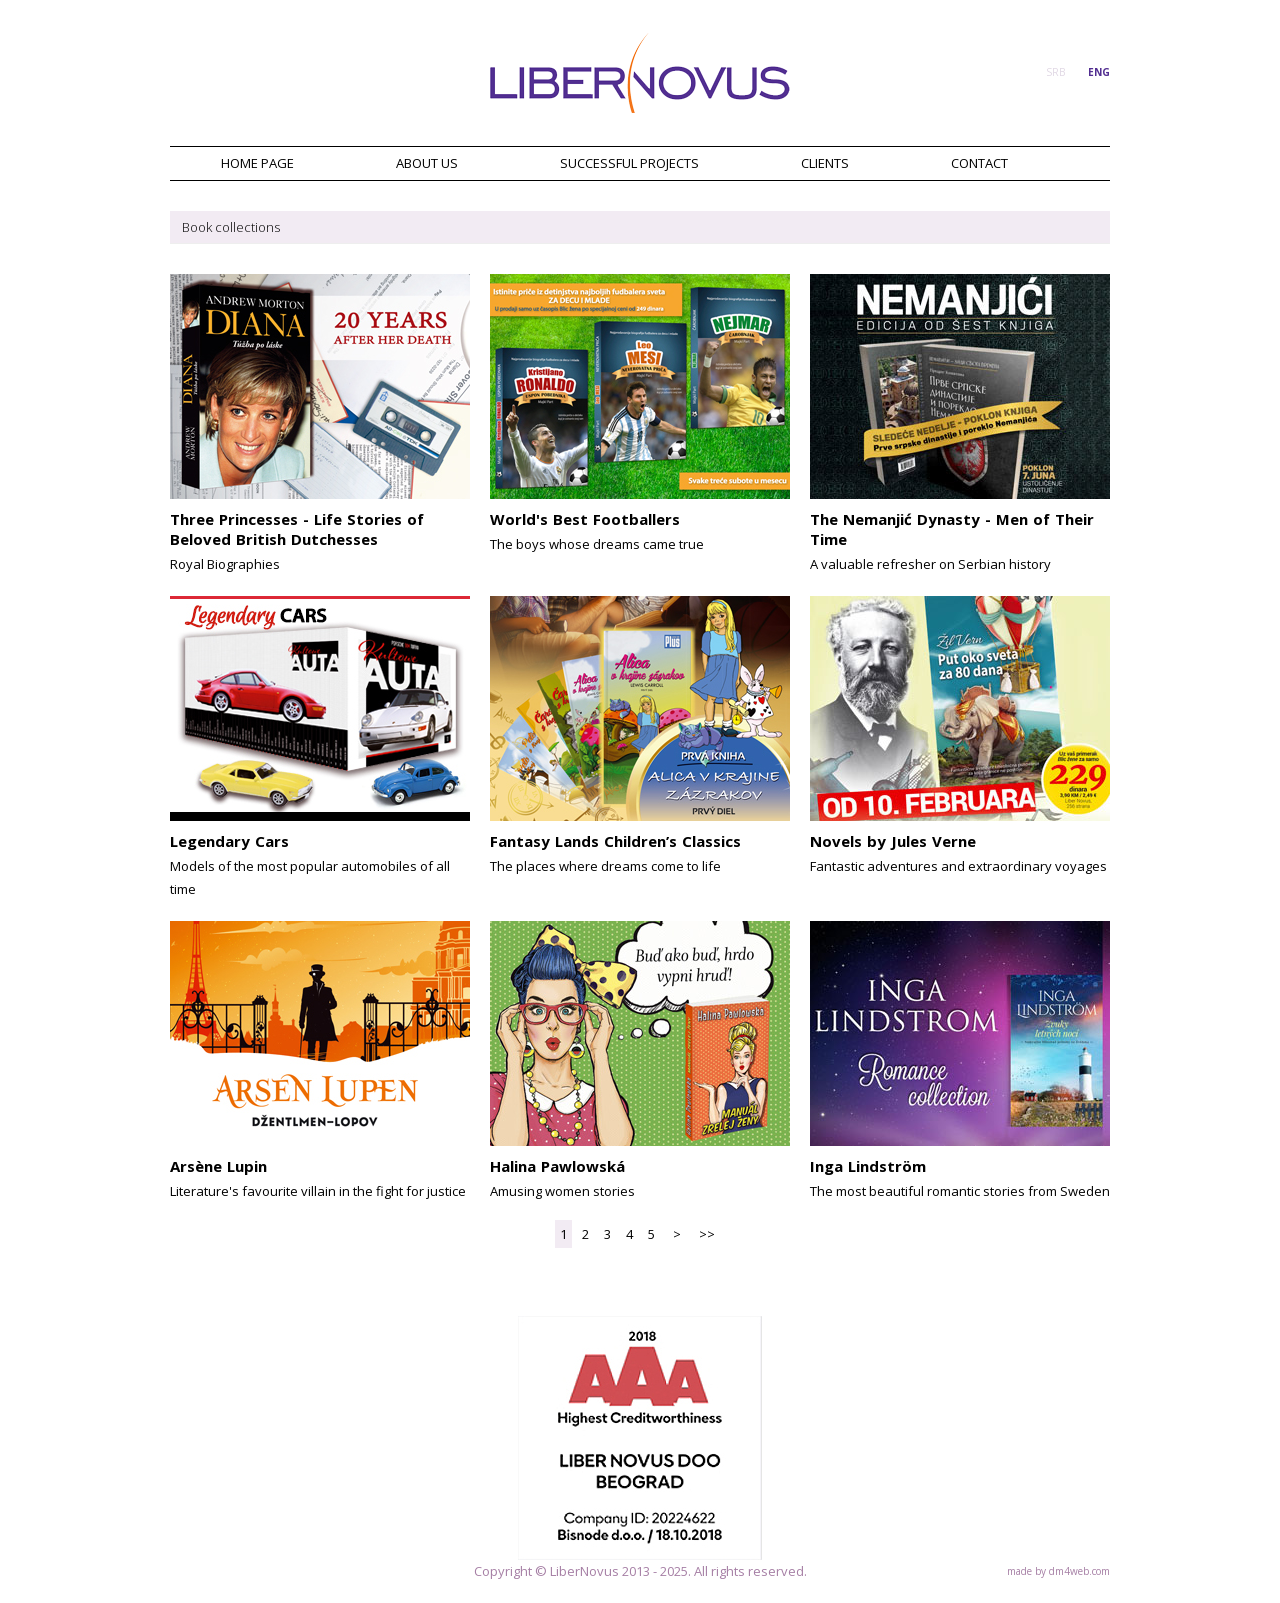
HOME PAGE (257, 163)
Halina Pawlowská (557, 1166)
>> (707, 1234)
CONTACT (979, 163)
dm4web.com (1079, 1571)
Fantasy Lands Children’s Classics (615, 841)
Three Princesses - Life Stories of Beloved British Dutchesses (297, 529)
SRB (1055, 72)
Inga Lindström (868, 1166)
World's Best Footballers (585, 519)
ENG (1099, 72)
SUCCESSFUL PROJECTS (629, 163)
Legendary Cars (229, 841)
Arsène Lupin (218, 1166)
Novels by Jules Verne (893, 841)
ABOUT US (427, 163)
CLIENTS (825, 163)
